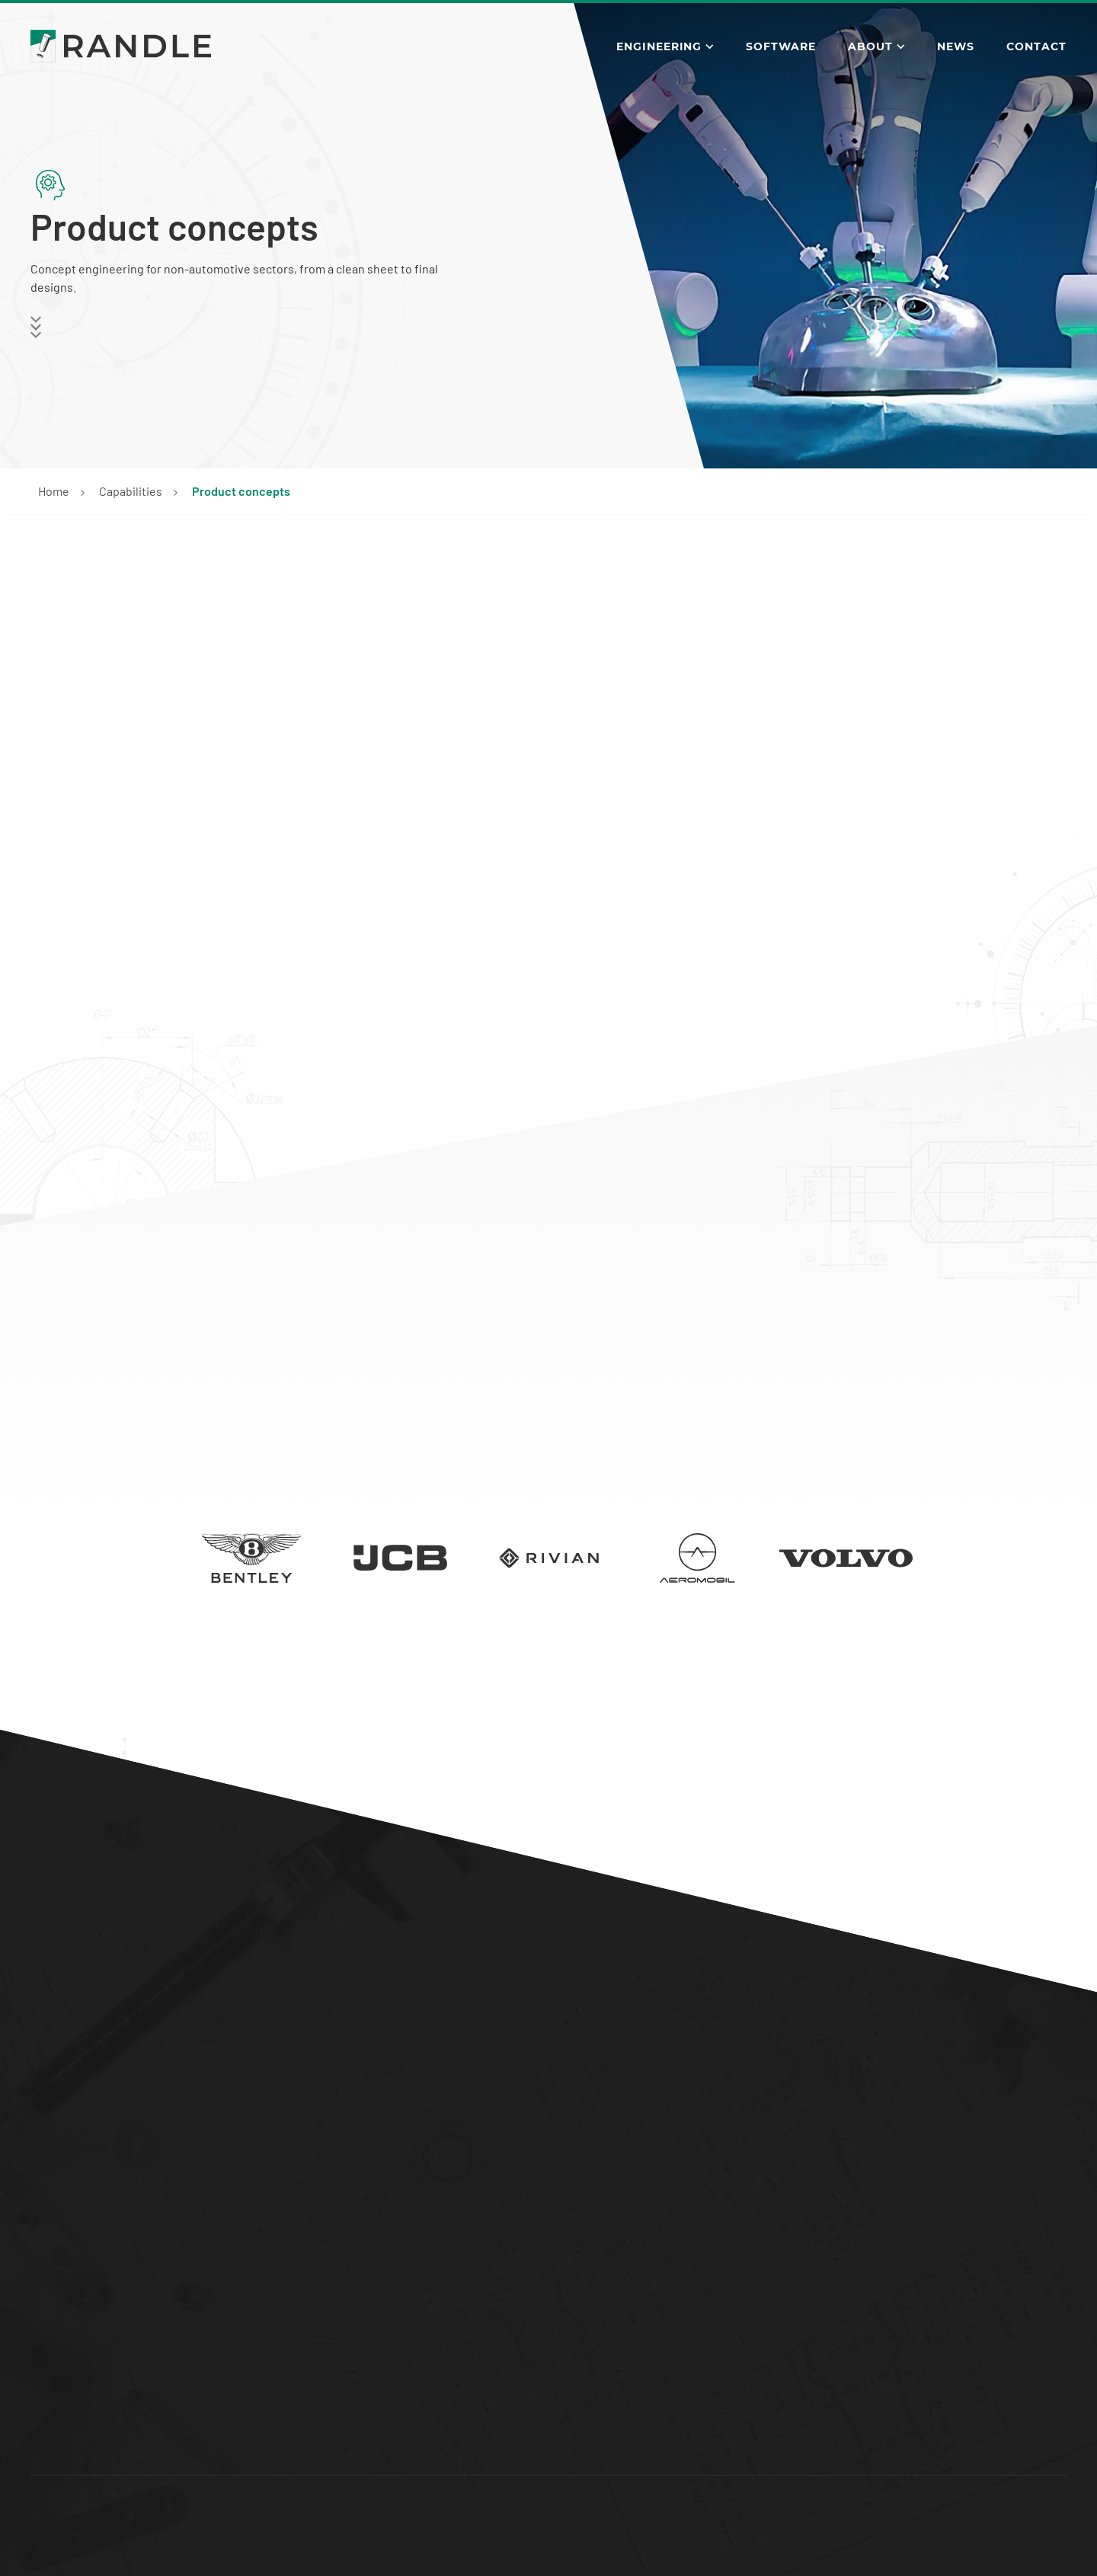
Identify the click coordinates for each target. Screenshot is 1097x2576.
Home (53, 491)
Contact (1036, 46)
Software (781, 46)
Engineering (659, 46)
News (955, 46)
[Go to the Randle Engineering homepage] (120, 46)
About (870, 46)
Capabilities (130, 491)
